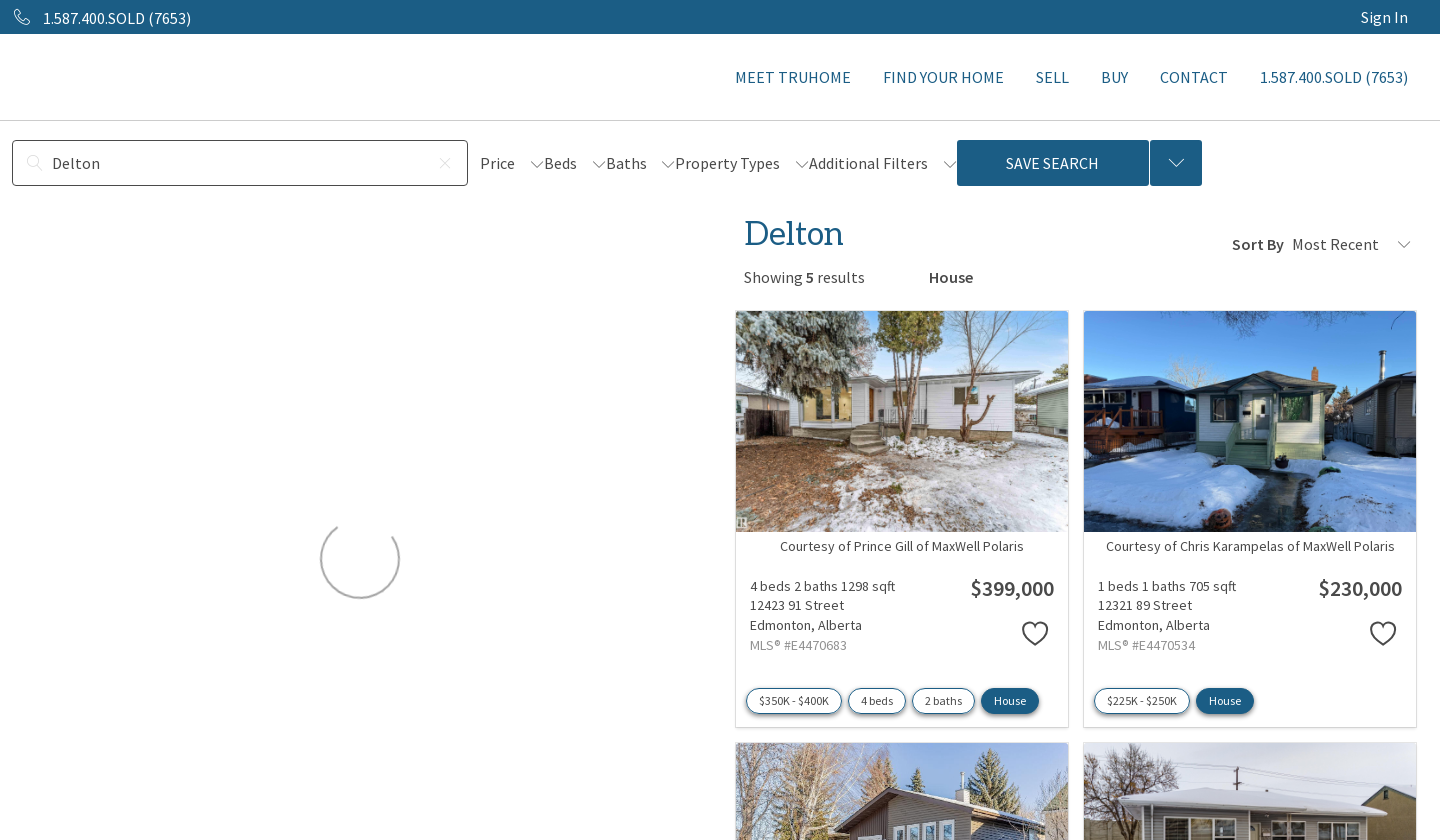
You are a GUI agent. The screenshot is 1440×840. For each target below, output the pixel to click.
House (1010, 700)
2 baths (943, 700)
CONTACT (1194, 77)
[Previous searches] (1176, 163)
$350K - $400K (794, 700)
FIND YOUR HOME (943, 77)
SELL (1052, 77)
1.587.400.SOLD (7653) (1334, 77)
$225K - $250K (1142, 700)
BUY (1114, 77)
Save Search (1052, 163)
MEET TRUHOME (793, 77)
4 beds (877, 700)
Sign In (1384, 17)
